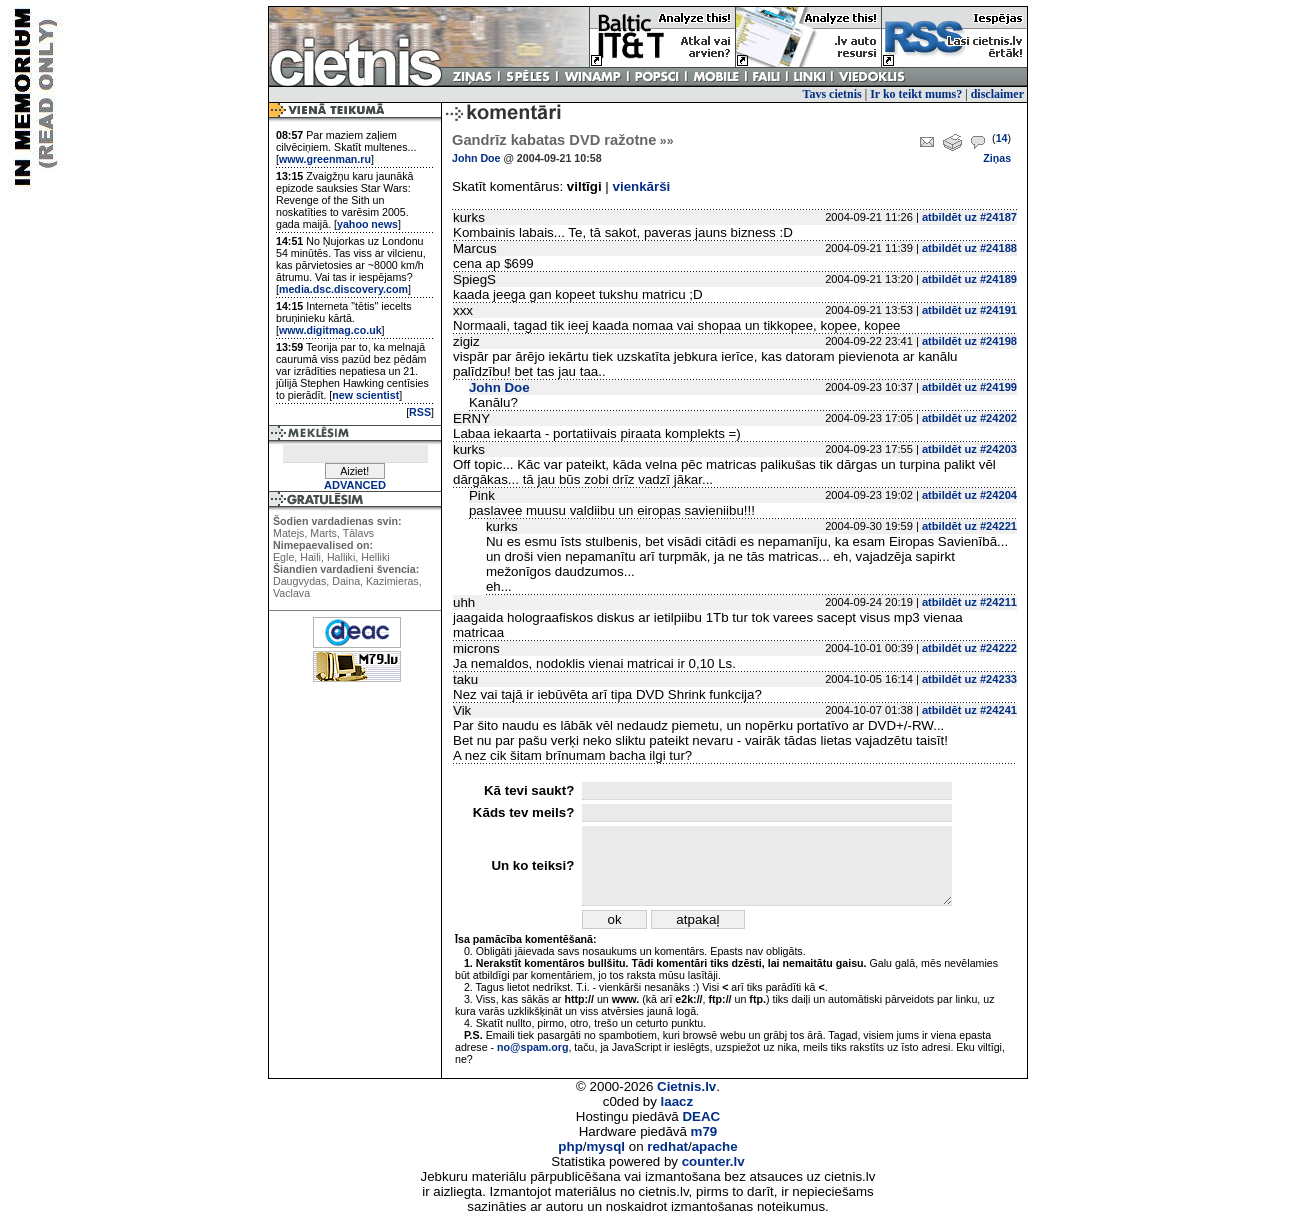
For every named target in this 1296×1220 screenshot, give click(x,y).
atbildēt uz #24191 (969, 310)
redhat (667, 1146)
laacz (677, 1101)
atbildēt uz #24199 (969, 387)
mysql (606, 1146)
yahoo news (367, 224)
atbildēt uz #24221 (969, 526)
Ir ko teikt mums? (916, 94)
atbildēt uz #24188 (969, 248)
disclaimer (997, 94)
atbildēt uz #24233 (969, 679)
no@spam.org (532, 1047)
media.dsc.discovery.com (343, 289)
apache (715, 1146)
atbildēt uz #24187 (969, 217)
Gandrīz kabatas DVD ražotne (562, 140)
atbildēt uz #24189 (969, 279)
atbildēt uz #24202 (969, 418)
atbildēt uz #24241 (969, 710)
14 (1002, 138)
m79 (704, 1131)
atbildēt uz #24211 (969, 602)
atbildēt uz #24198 (969, 341)
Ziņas (997, 158)
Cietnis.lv (686, 1086)
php (570, 1146)
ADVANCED (355, 485)
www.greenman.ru (325, 159)
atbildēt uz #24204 (969, 495)
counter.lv (713, 1161)
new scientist (365, 395)
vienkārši (642, 186)
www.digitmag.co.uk (330, 330)
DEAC (701, 1116)
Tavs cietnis (832, 94)
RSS (420, 412)
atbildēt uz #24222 (969, 648)
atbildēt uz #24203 (969, 449)
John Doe (476, 158)
